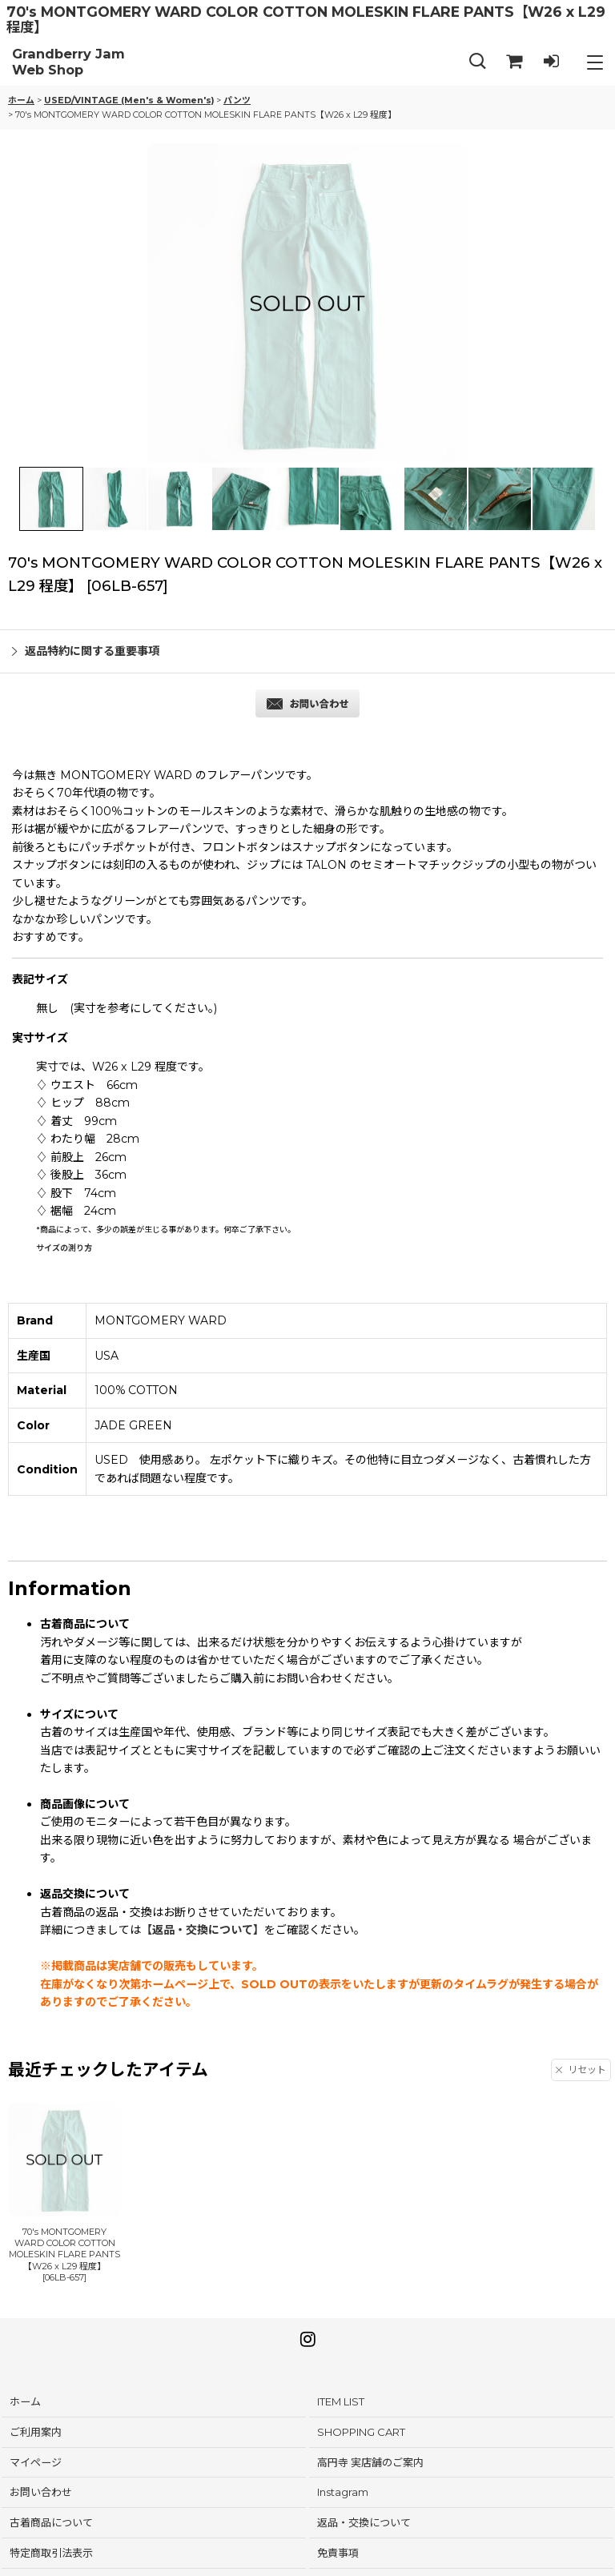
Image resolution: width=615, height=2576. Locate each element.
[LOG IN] (551, 62)
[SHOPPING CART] (514, 62)
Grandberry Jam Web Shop (68, 62)
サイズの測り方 (64, 1248)
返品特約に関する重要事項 (85, 651)
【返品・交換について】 (202, 1930)
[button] (477, 62)
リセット (581, 2070)
